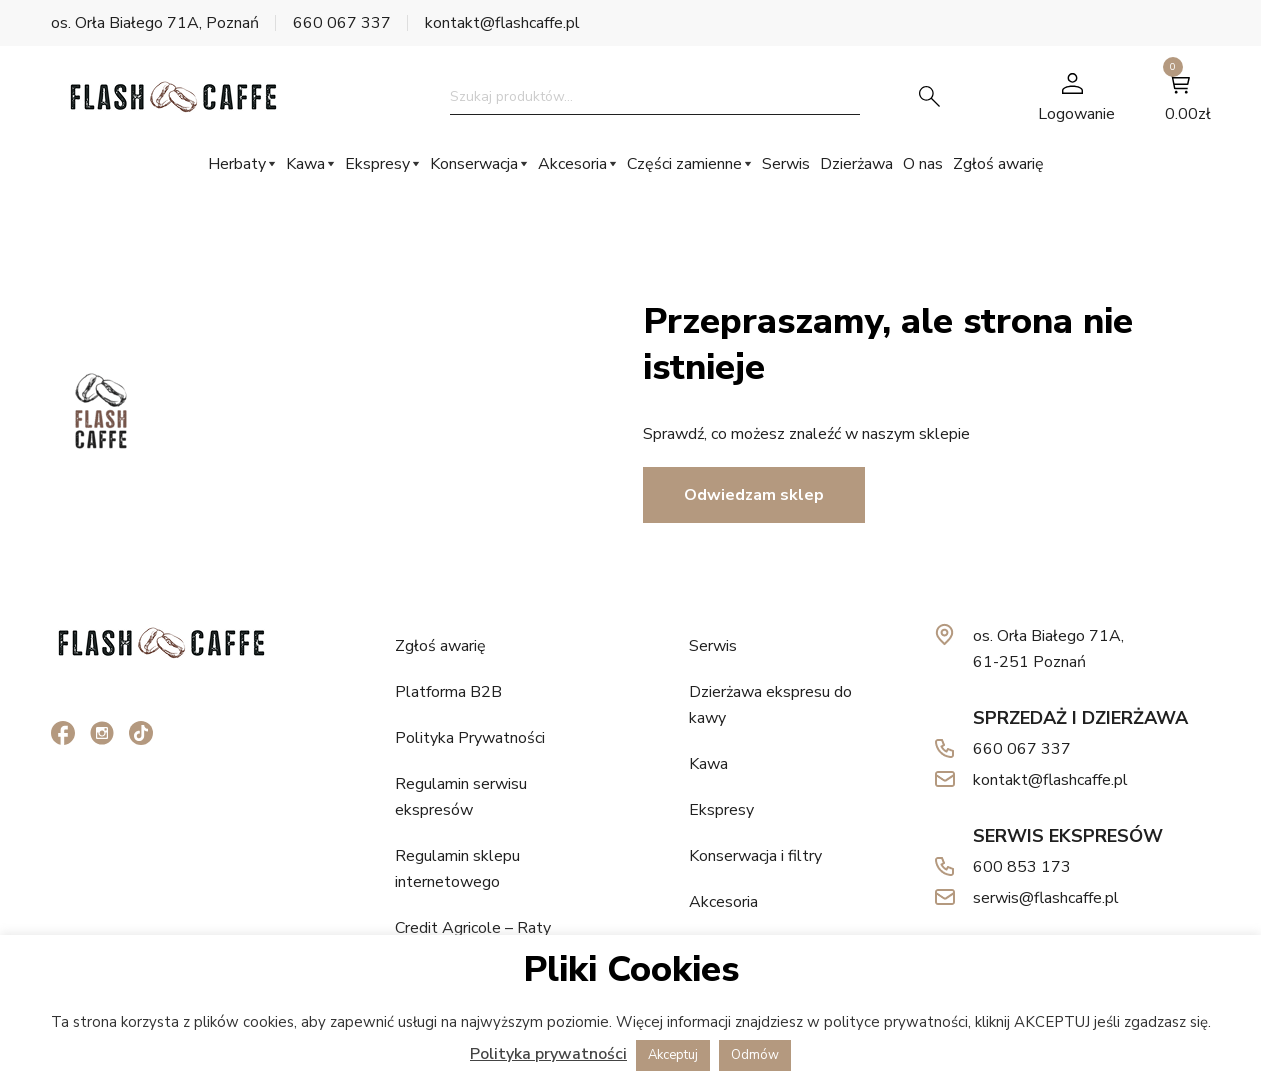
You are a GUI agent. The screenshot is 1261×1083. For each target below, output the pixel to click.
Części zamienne (684, 164)
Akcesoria (572, 164)
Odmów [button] (755, 1055)
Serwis (786, 164)
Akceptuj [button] (673, 1055)
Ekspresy (377, 164)
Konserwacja (474, 164)
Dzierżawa (856, 164)
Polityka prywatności (548, 1054)
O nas (923, 164)
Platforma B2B (448, 692)
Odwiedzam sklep (754, 495)
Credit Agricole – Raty (473, 928)
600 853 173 (1022, 867)
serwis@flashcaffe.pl (1046, 898)
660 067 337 (342, 23)
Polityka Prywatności (470, 738)
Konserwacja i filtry (755, 856)
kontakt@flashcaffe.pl (502, 23)
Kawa (305, 164)
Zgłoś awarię (998, 164)
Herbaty (237, 164)
